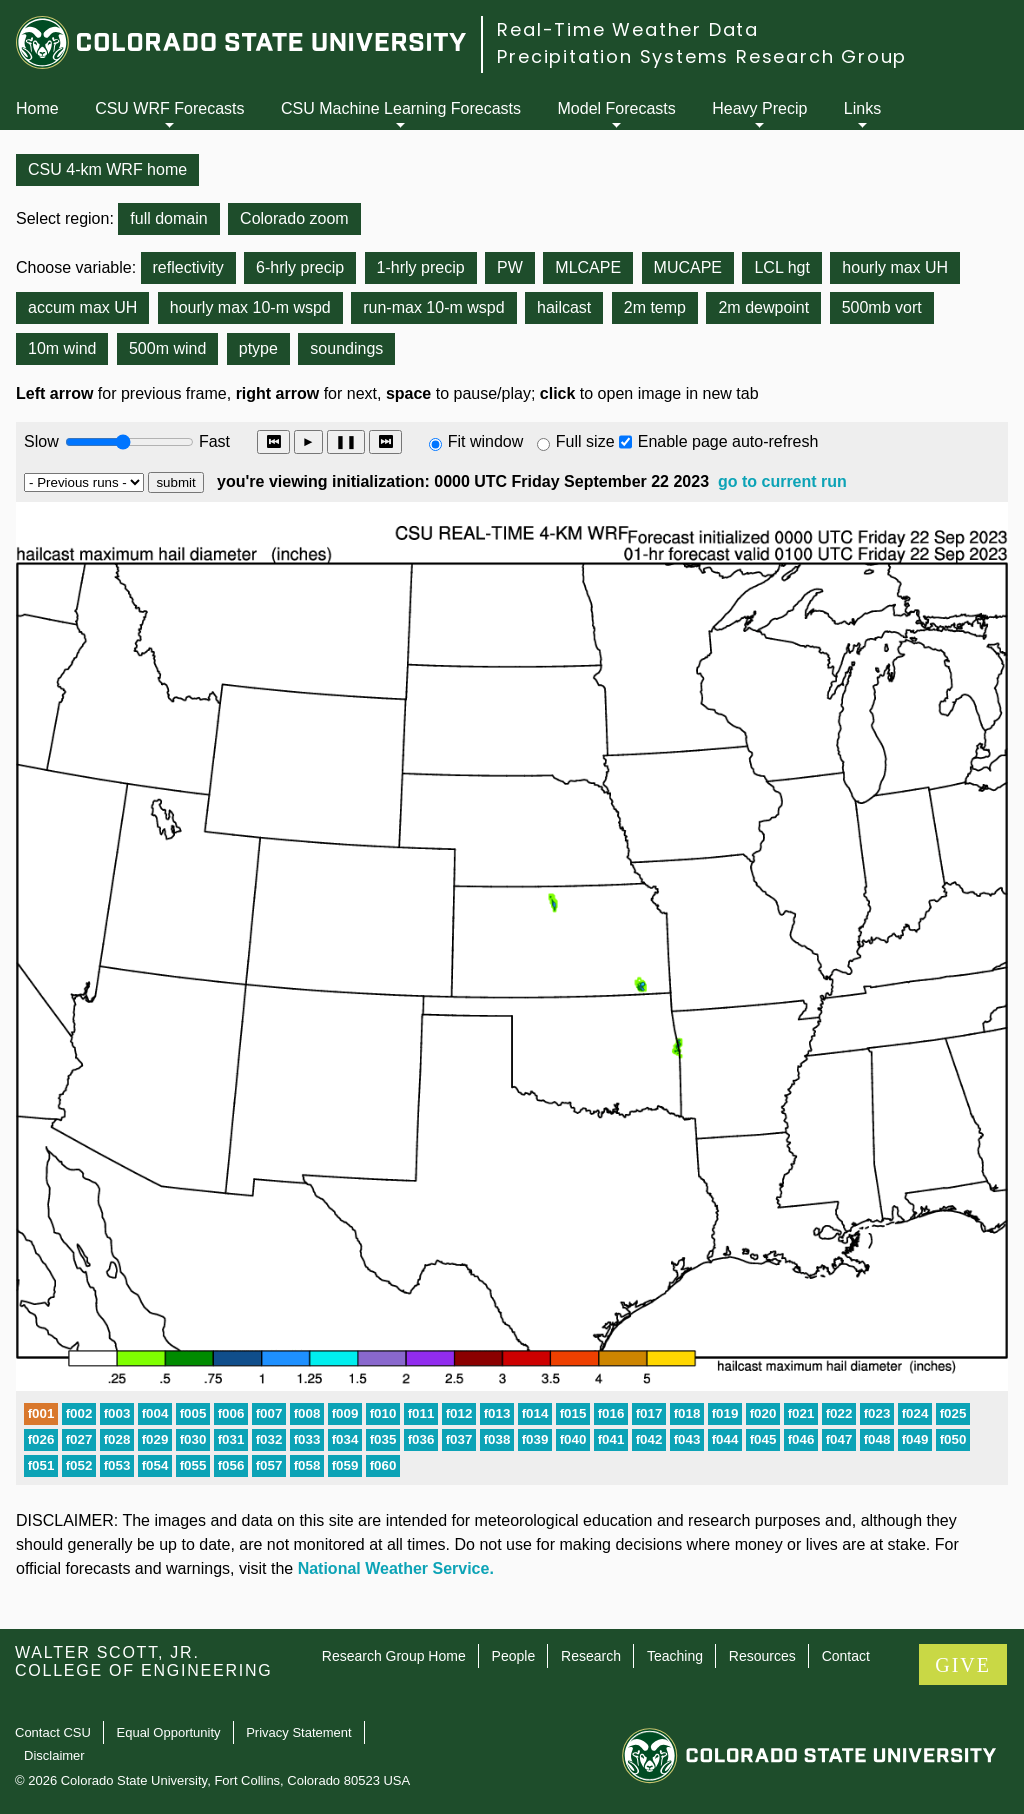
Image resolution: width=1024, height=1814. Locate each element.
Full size (585, 441)
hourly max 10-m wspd (250, 307)
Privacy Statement (299, 1732)
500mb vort (882, 307)
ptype (258, 348)
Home (37, 108)
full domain (168, 218)
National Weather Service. (396, 1568)
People (514, 1656)
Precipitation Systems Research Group (702, 56)
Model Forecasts (617, 108)
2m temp (655, 307)
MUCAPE (688, 267)
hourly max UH (895, 267)
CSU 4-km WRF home (107, 169)
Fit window (486, 441)
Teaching (675, 1656)
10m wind (62, 348)
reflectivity (188, 267)
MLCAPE (588, 267)
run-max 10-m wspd (433, 307)
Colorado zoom (294, 218)
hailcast (564, 307)
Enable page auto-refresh (728, 441)
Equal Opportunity (169, 1732)
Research (591, 1656)
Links (862, 108)
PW (510, 267)
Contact (846, 1656)
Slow (41, 441)
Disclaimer (54, 1755)
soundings (346, 348)
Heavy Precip (759, 108)
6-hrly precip (300, 267)
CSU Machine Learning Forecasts (401, 108)
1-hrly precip (421, 267)
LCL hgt (781, 267)
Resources (762, 1656)
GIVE (963, 1665)
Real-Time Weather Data (628, 29)
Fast (213, 441)
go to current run (782, 481)
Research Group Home (394, 1656)
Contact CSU (53, 1732)
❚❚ (346, 441)
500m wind (167, 348)
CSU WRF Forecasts (169, 108)
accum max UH (82, 307)
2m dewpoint (763, 307)
